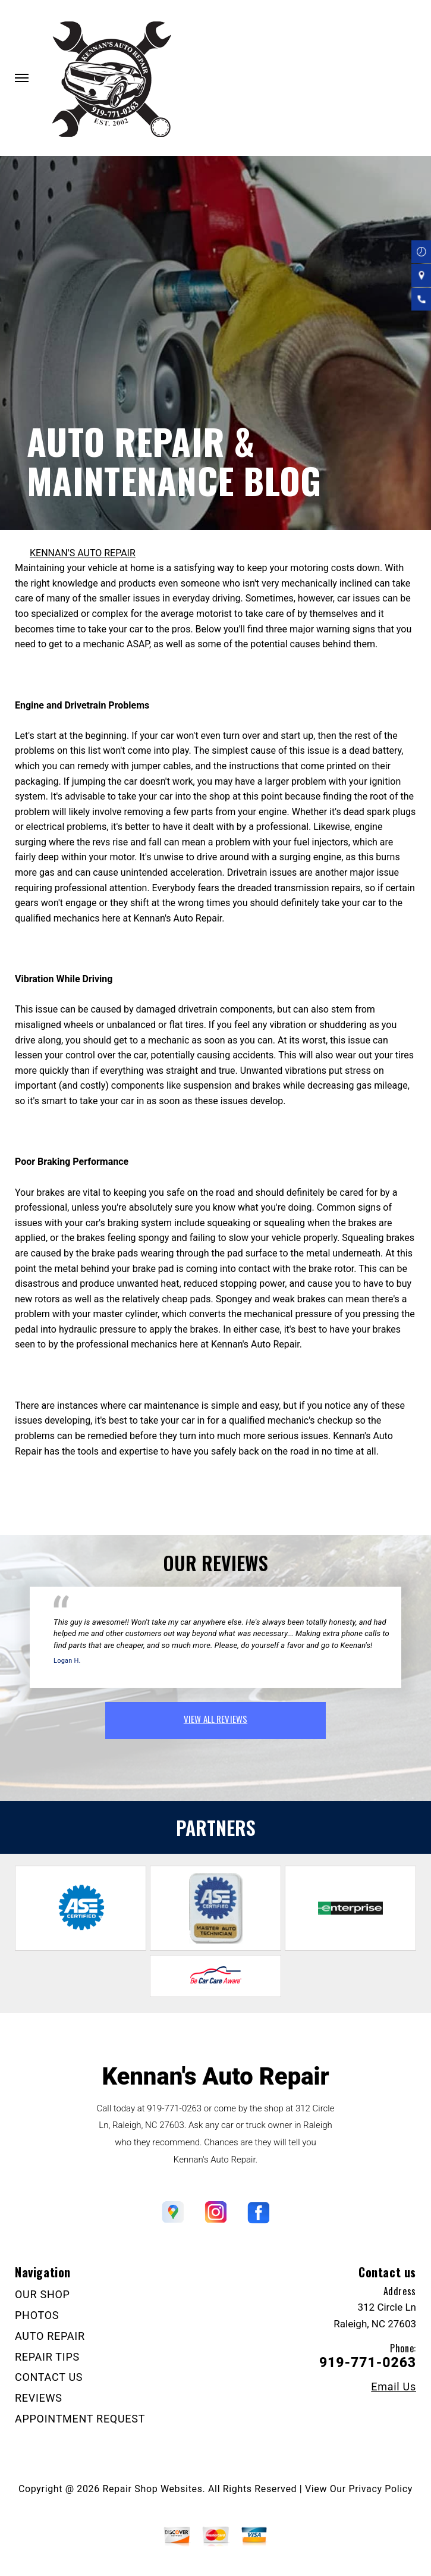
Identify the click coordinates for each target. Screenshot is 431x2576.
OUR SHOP (42, 2294)
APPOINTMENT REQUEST (80, 2418)
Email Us (393, 2386)
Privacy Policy (381, 2488)
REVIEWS (38, 2398)
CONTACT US (49, 2377)
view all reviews (215, 1718)
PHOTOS (37, 2315)
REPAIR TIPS (47, 2357)
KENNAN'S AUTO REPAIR (83, 553)
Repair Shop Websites (153, 2488)
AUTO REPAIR (50, 2336)
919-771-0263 (174, 2108)
